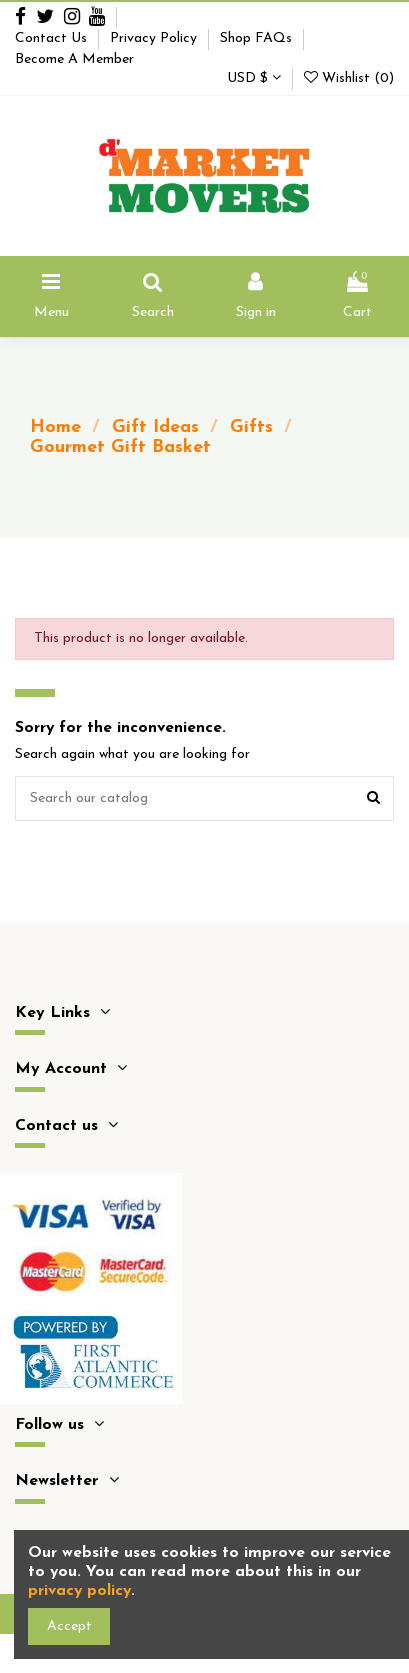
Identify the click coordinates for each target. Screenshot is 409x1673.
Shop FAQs (258, 38)
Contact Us (53, 38)
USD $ (254, 78)
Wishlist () (349, 78)
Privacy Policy (155, 38)
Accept (69, 1626)
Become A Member (74, 59)
